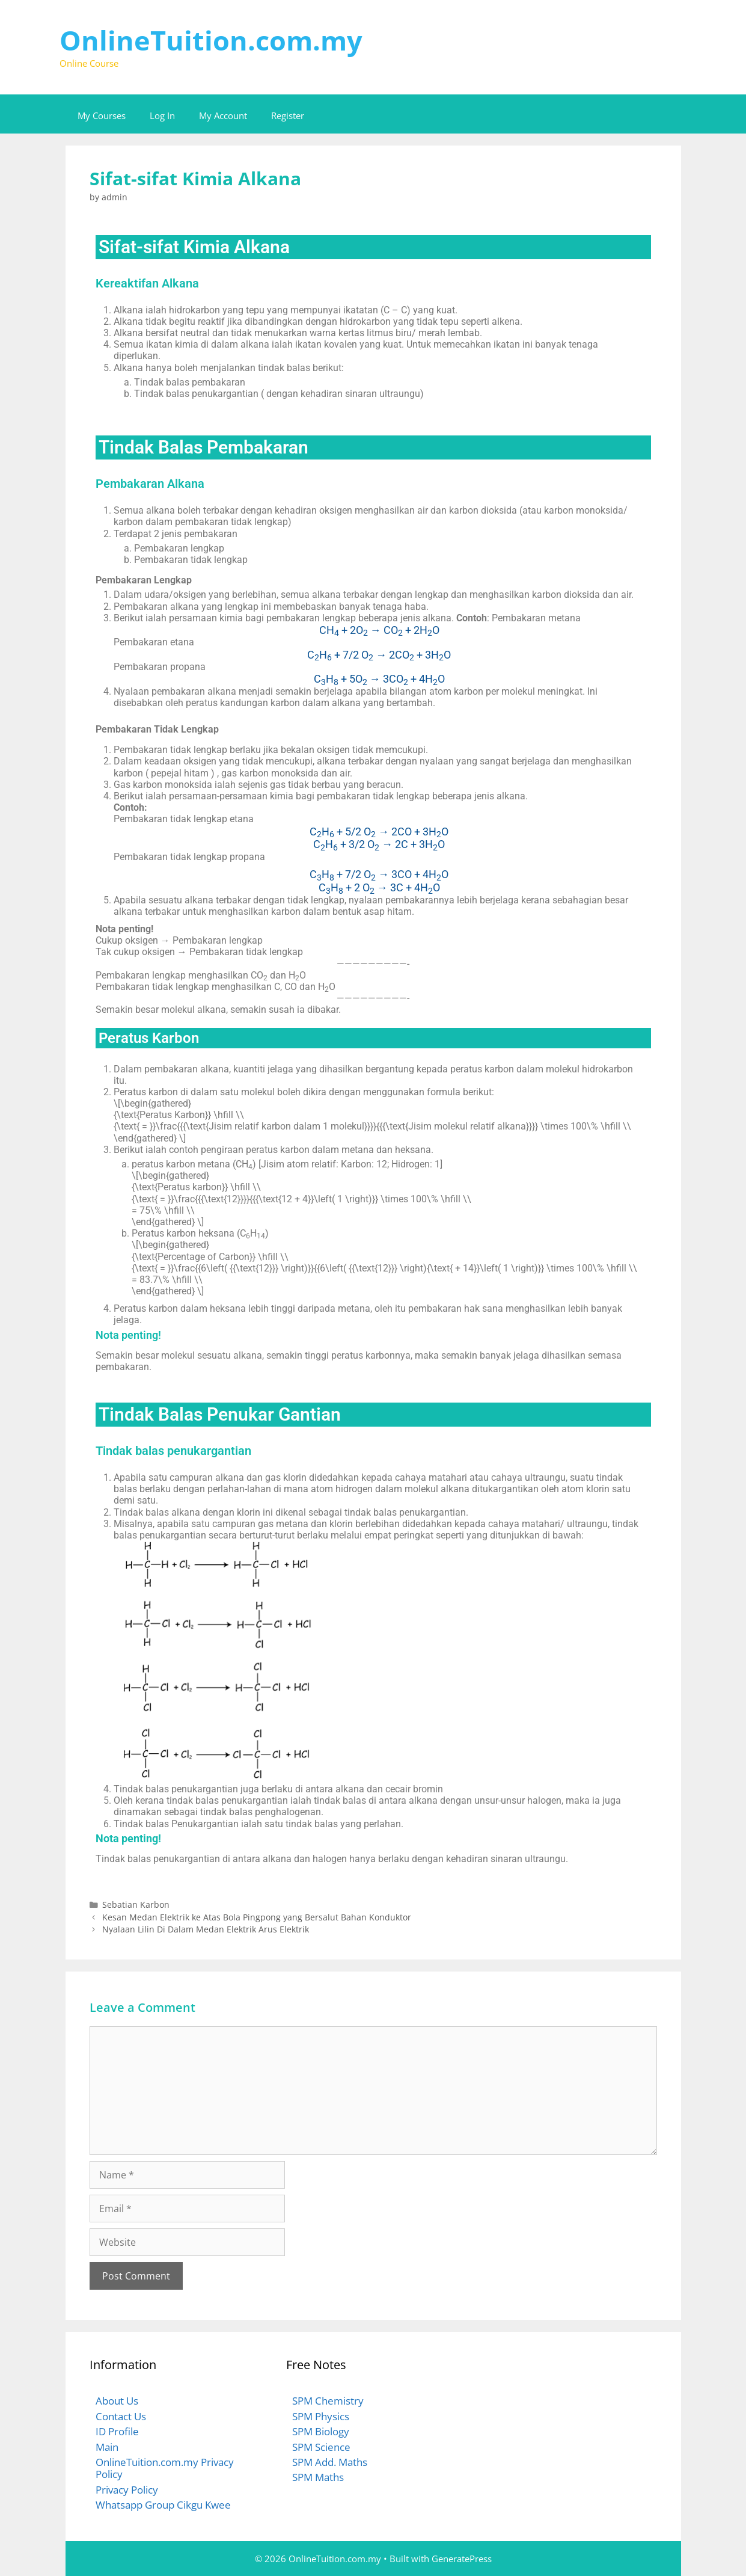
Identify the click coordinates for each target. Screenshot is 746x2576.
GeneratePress (462, 2559)
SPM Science (321, 2447)
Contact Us (121, 2416)
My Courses (102, 115)
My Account (223, 115)
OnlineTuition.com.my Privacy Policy (165, 2468)
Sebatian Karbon (136, 1904)
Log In (162, 115)
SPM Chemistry (328, 2401)
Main (107, 2447)
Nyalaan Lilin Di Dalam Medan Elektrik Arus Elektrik (205, 1929)
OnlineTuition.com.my (211, 40)
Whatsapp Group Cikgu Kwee (163, 2505)
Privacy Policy (127, 2490)
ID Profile (117, 2431)
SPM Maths (318, 2477)
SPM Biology (320, 2431)
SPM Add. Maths (329, 2462)
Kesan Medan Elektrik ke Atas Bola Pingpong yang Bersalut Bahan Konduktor (256, 1917)
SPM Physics (320, 2416)
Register (287, 115)
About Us (117, 2401)
